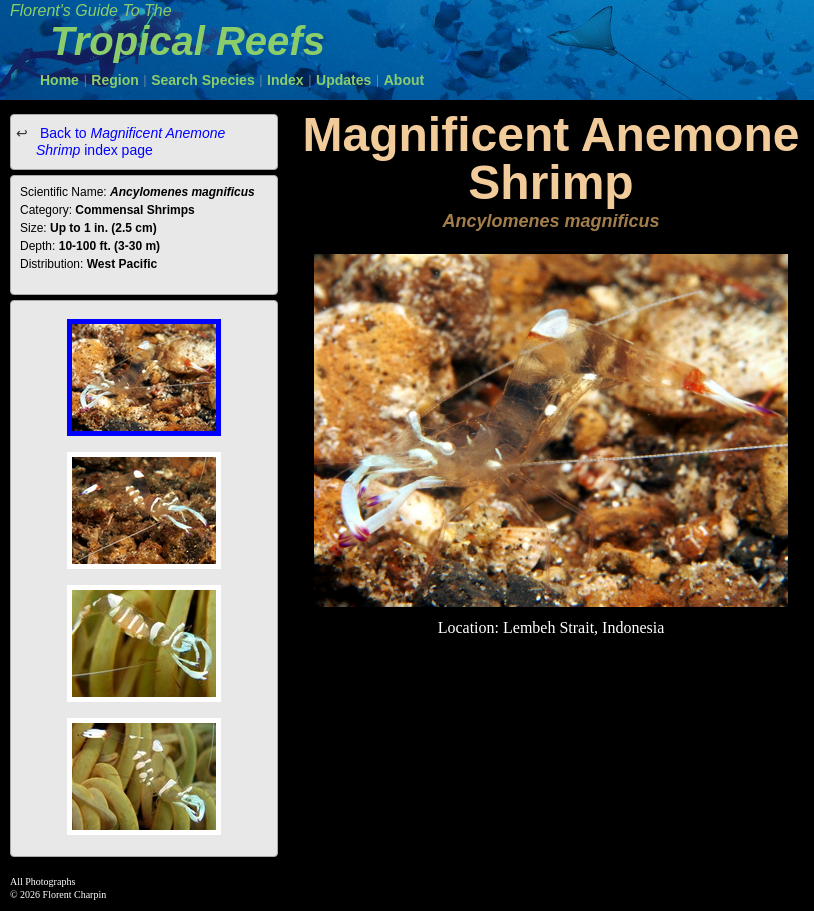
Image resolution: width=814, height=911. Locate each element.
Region (114, 80)
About (404, 80)
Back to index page (130, 141)
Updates (343, 80)
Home (59, 80)
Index (285, 80)
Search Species (203, 80)
